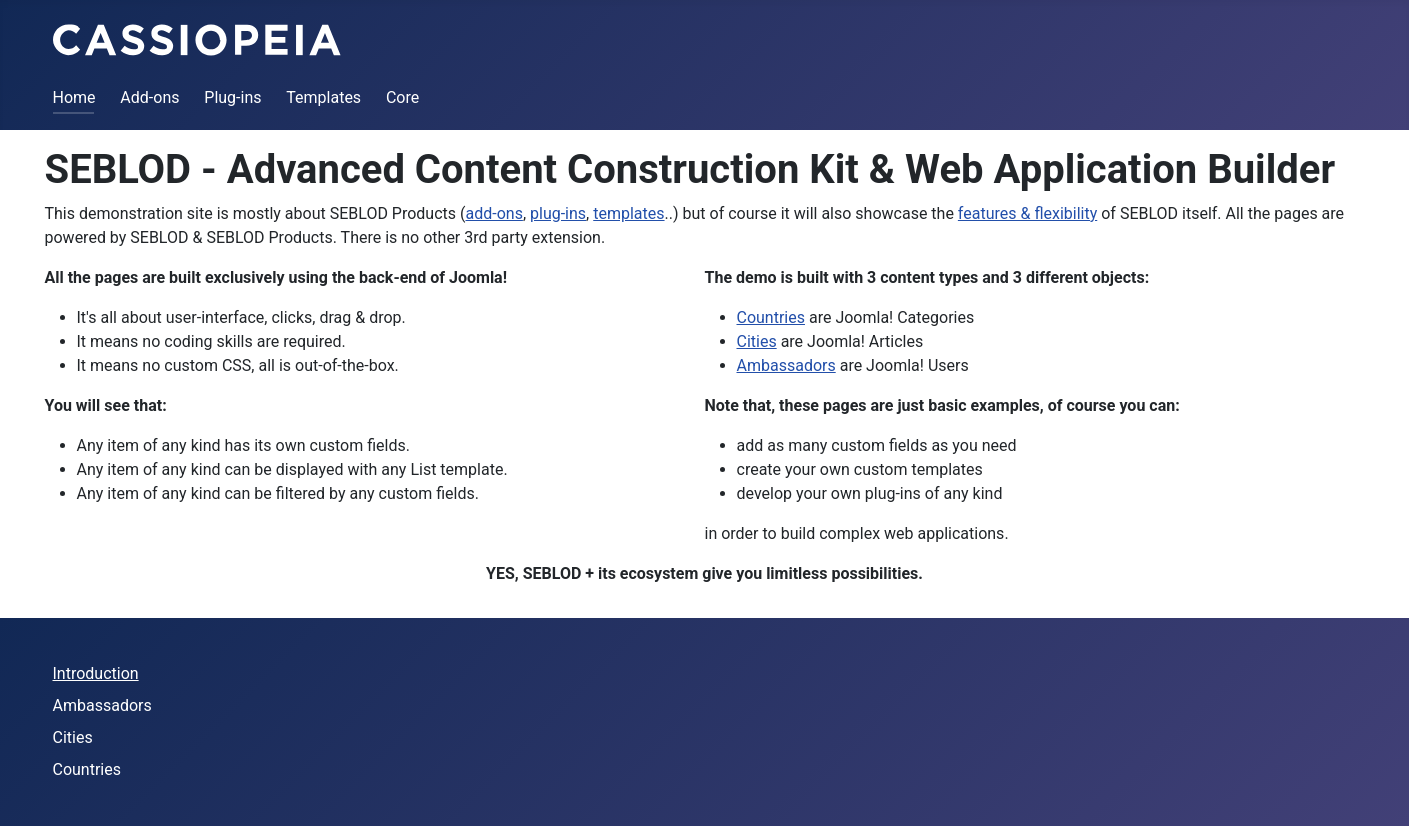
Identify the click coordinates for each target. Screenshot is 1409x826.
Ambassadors (786, 365)
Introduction (96, 673)
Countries (771, 317)
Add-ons (149, 97)
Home (74, 97)
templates (628, 213)
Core (402, 97)
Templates (323, 97)
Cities (757, 341)
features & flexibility (1027, 213)
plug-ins (558, 213)
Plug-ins (232, 97)
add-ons (494, 213)
